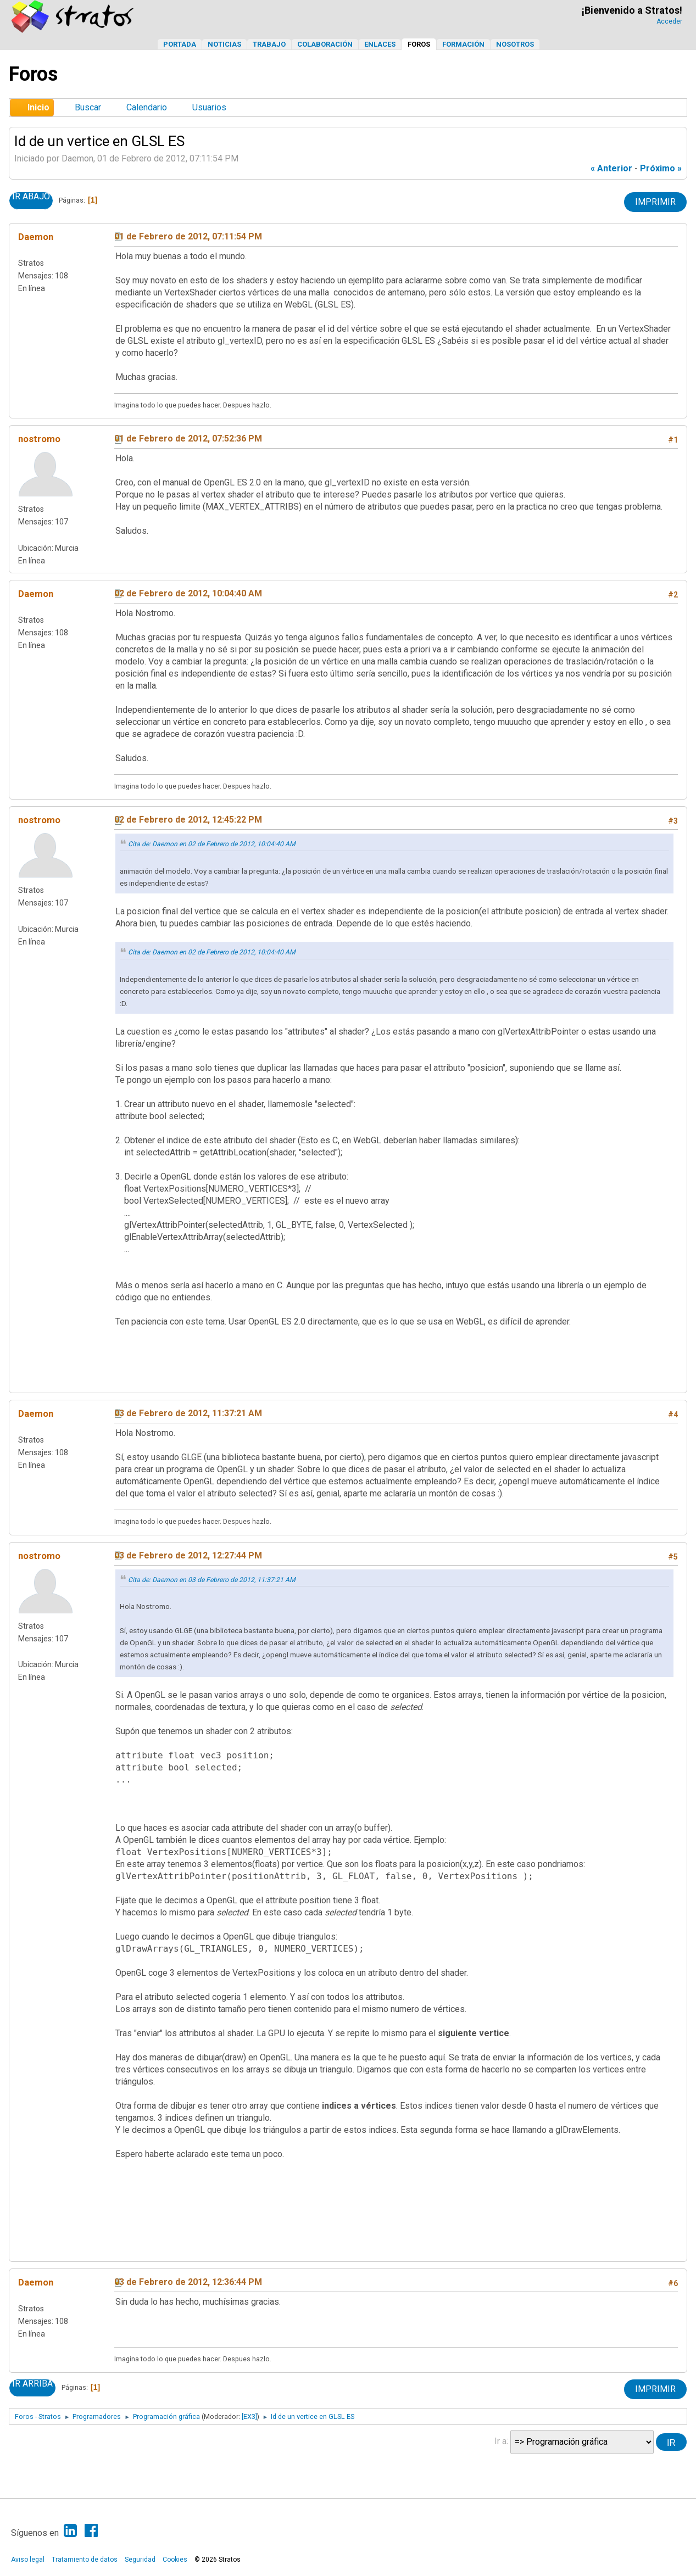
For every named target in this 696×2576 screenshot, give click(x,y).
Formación (463, 44)
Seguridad (140, 2559)
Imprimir (655, 202)
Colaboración (325, 44)
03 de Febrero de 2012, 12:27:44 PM (188, 1555)
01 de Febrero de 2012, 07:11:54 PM (188, 236)
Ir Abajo (31, 197)
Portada (179, 44)
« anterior (611, 168)
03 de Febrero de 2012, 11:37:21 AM (188, 1413)
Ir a (500, 2440)
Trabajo (269, 44)
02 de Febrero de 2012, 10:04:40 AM (188, 593)
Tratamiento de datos (85, 2559)
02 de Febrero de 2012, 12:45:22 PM (188, 819)
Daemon (35, 236)
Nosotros (515, 44)
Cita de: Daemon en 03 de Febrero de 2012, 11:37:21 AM (212, 1580)
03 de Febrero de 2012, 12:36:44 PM (188, 2282)
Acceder (669, 21)
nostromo (39, 438)
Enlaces (380, 44)
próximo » (661, 168)
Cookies (175, 2559)
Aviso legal (27, 2559)
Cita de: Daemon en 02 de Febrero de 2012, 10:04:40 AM (212, 844)
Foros (419, 44)
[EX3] (249, 2416)
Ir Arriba (32, 2384)
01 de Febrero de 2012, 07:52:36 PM (188, 438)
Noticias (224, 44)
